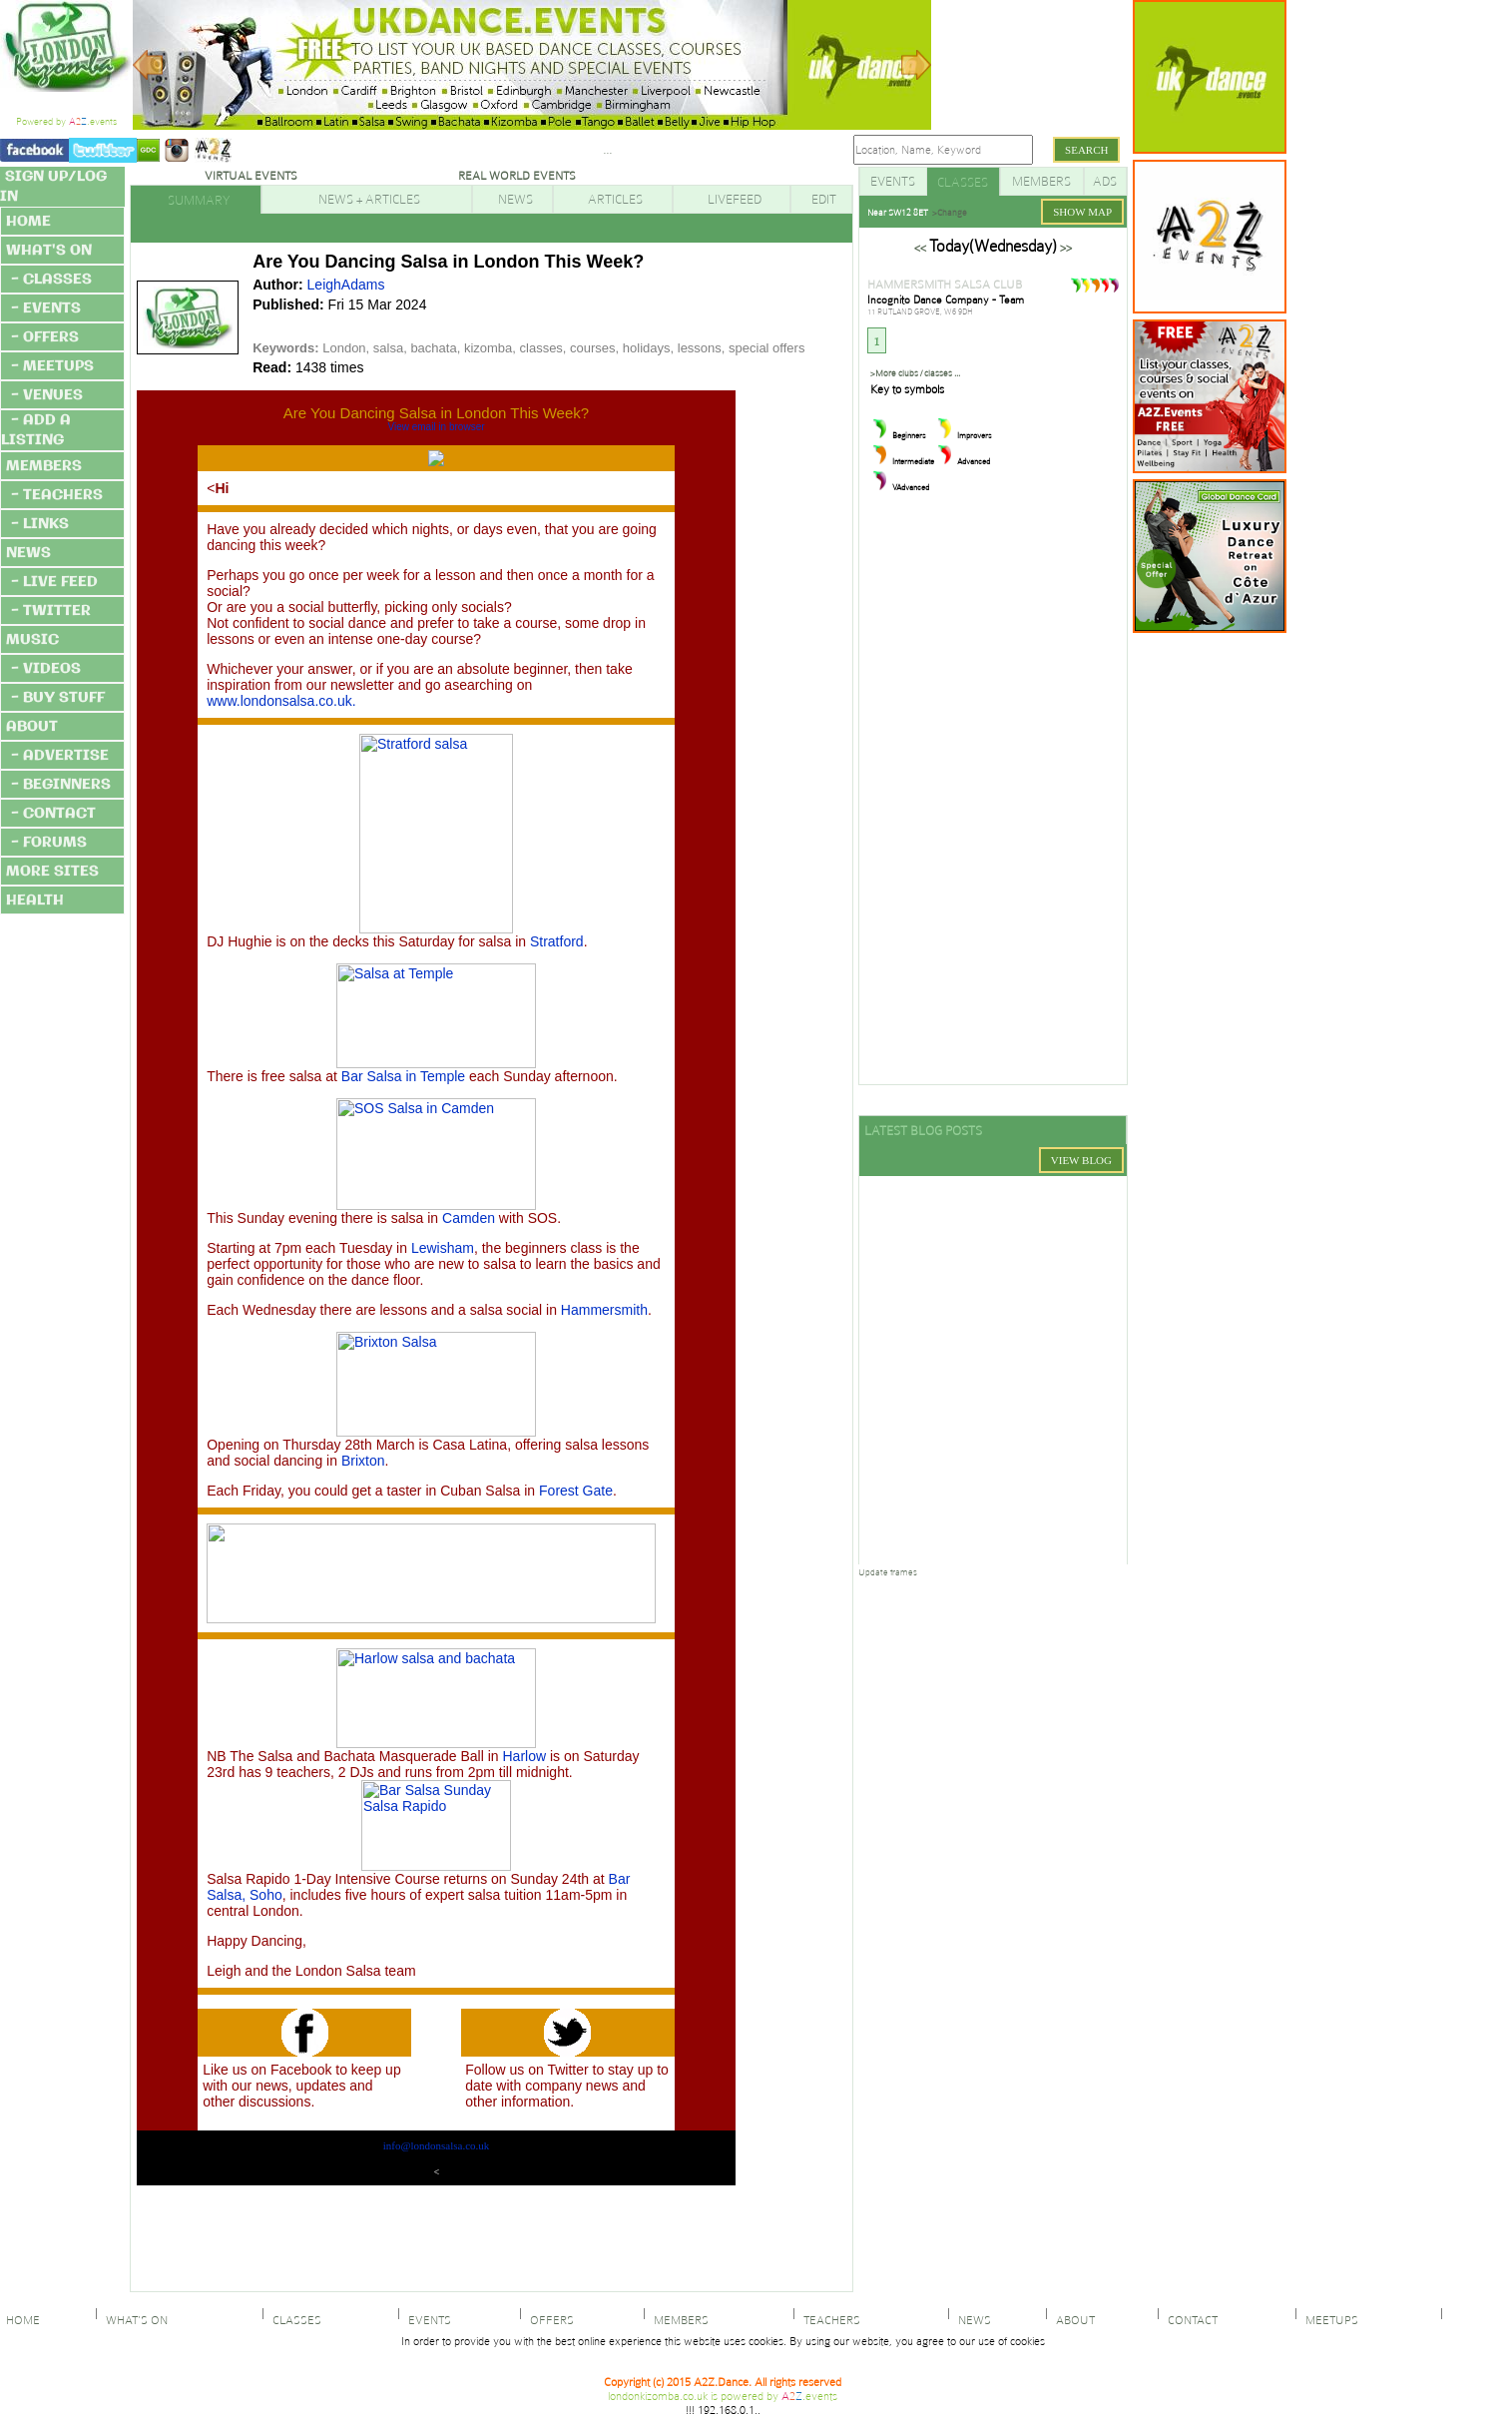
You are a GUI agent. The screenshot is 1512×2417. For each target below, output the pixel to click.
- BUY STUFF (58, 698)
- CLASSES (51, 280)
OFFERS (549, 2320)
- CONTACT (53, 814)
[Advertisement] (1365, 299)
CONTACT (1190, 2320)
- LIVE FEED (54, 582)
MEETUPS (1328, 2320)
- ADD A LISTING (36, 430)
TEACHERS (828, 2320)
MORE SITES (52, 872)
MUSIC (32, 640)
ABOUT (32, 727)
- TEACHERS (57, 495)
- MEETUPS (52, 366)
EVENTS (426, 2320)
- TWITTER (51, 611)
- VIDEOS (46, 669)
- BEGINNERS (61, 785)
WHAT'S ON (49, 251)
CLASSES (293, 2320)
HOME (28, 222)
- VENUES (47, 395)
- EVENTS (46, 308)
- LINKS (40, 524)
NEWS (28, 553)
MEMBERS (44, 466)
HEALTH (35, 900)
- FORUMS (49, 843)
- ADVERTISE (60, 756)
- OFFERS (45, 337)
